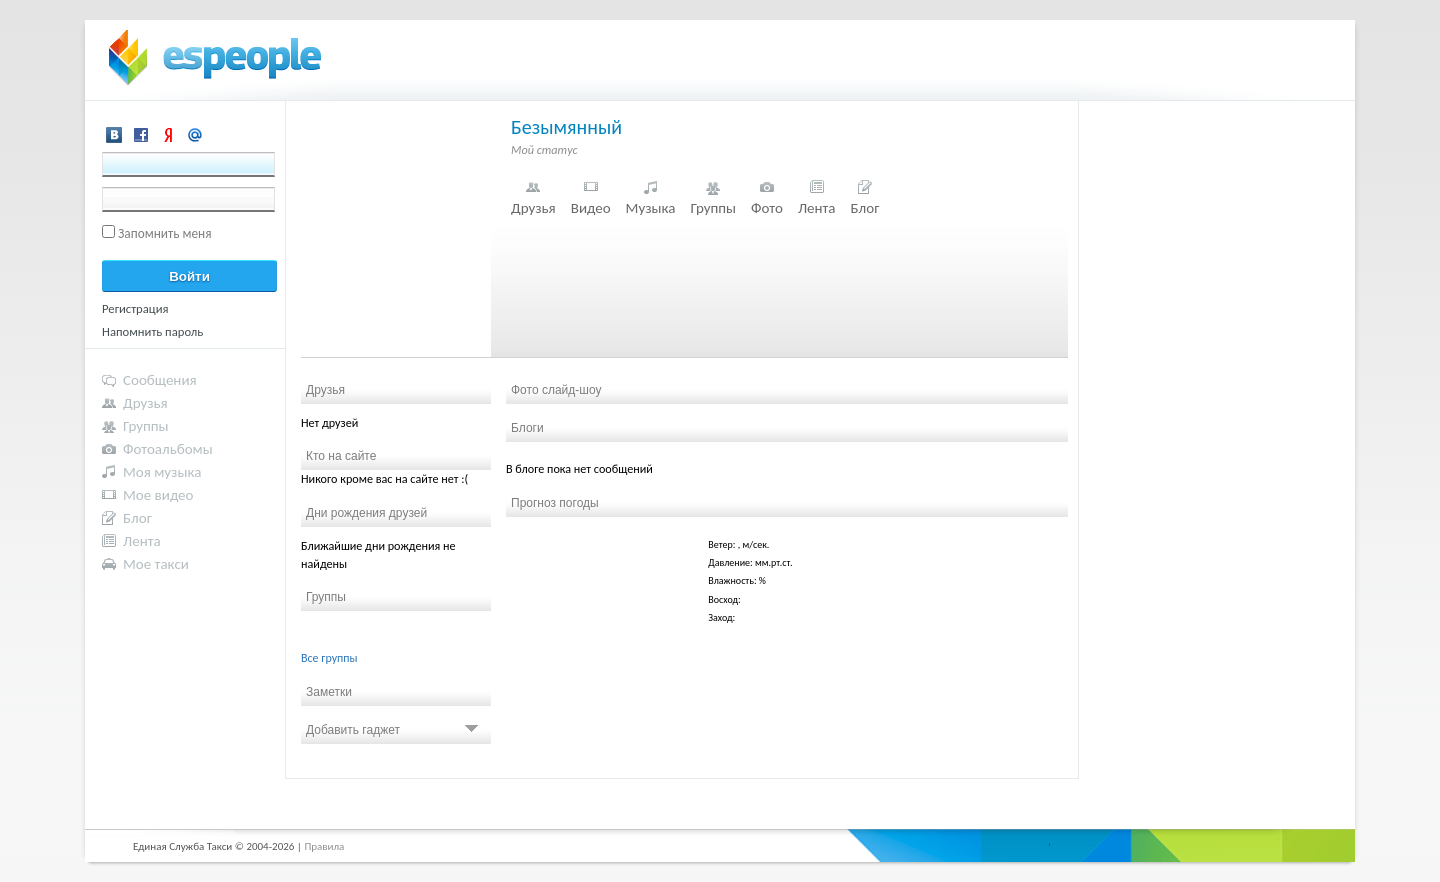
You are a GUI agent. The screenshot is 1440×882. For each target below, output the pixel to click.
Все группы (329, 658)
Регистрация (135, 308)
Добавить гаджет (392, 730)
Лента (817, 208)
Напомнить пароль (152, 331)
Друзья (533, 208)
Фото (767, 208)
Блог (865, 208)
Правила (324, 846)
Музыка (651, 208)
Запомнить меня (165, 233)
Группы (713, 208)
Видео (591, 208)
